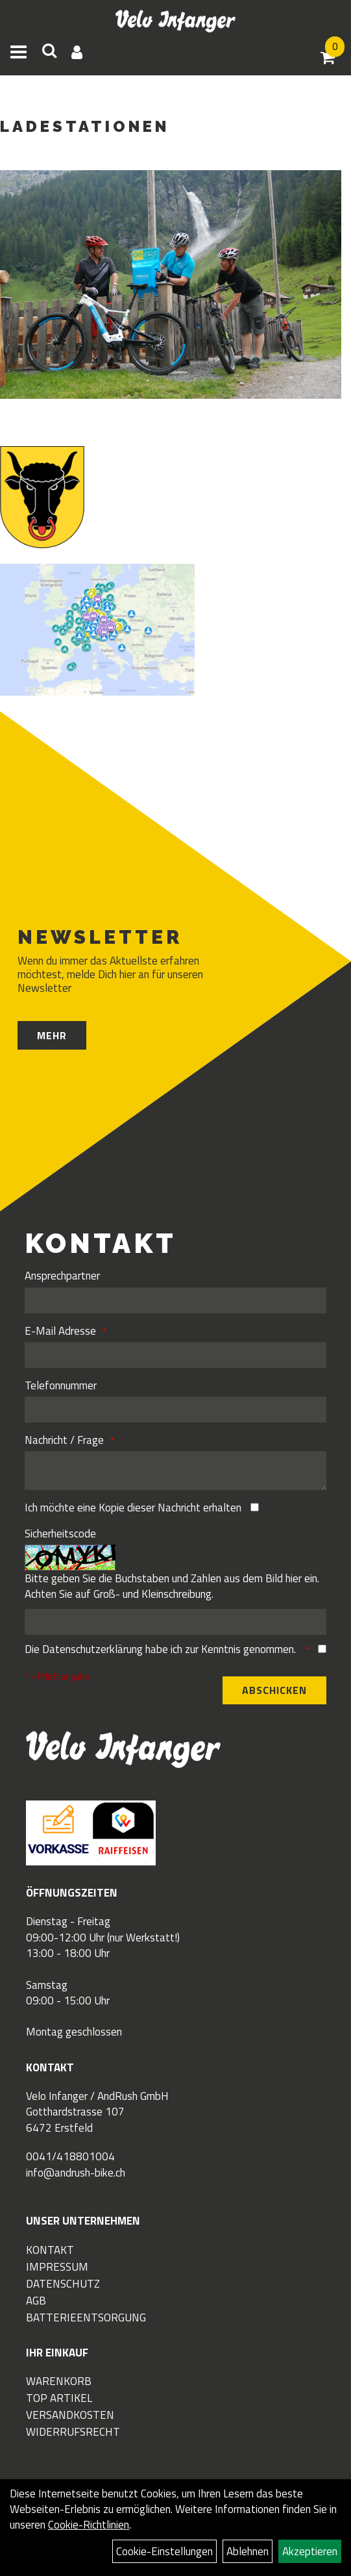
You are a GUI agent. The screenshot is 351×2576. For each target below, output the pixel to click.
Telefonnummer (61, 1385)
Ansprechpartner (62, 1275)
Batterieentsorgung (86, 2317)
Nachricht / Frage (64, 1440)
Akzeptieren (309, 2551)
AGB (36, 2300)
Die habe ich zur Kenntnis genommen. (161, 1649)
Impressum (57, 2267)
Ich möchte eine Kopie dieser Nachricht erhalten (133, 1507)
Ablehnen (247, 2551)
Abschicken (274, 1690)
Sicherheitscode (60, 1533)
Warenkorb (58, 2381)
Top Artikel (59, 2398)
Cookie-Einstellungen (164, 2551)
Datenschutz (63, 2284)
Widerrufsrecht (73, 2432)
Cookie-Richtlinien (88, 2524)
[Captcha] (175, 1622)
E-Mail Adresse (60, 1331)
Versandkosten (70, 2415)
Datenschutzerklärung (92, 1649)
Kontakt (50, 2250)
